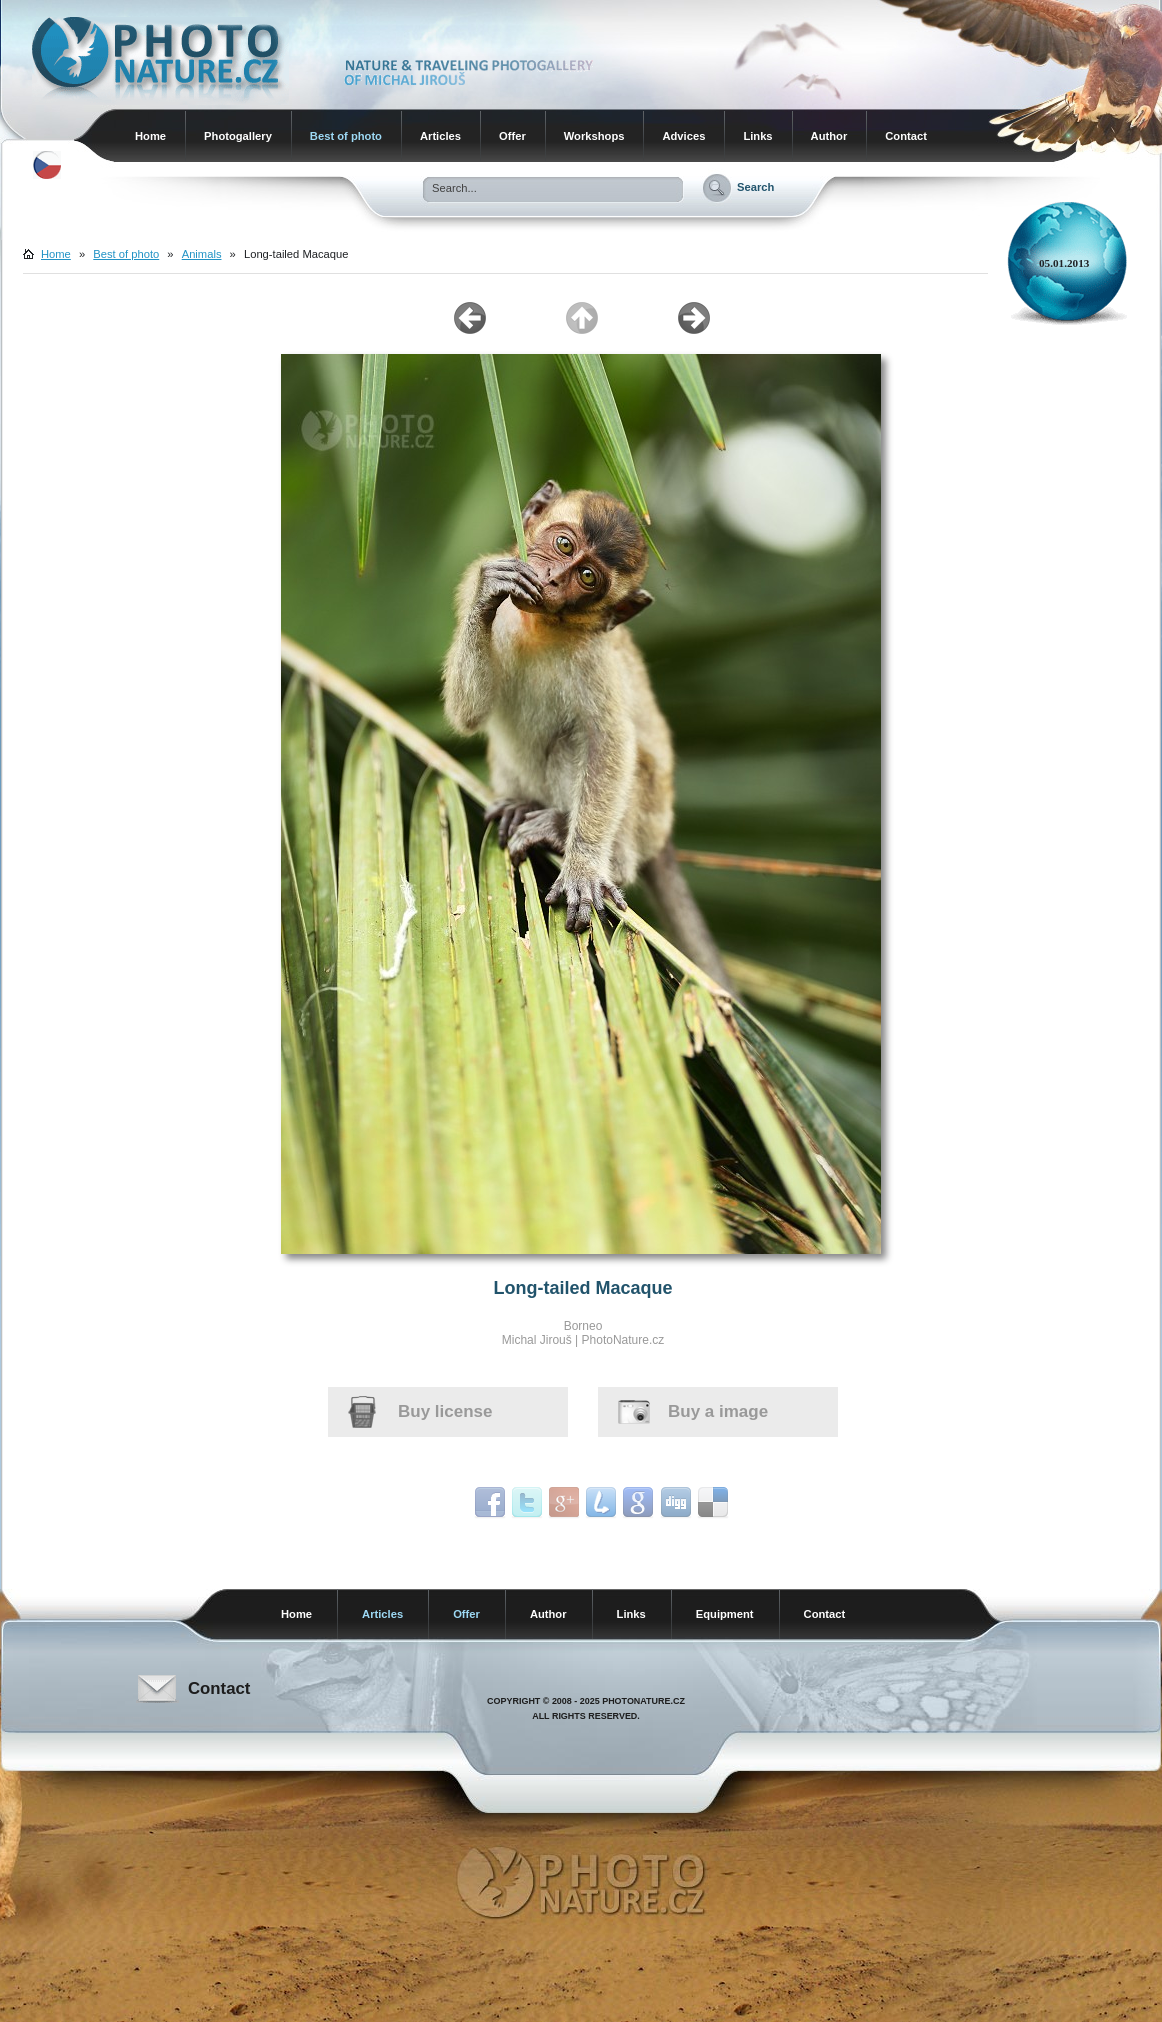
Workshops (594, 136)
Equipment (725, 1614)
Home (150, 136)
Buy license (445, 1411)
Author (829, 136)
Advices (683, 136)
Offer (512, 136)
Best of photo (346, 136)
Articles (440, 136)
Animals (202, 254)
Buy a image (718, 1411)
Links (757, 136)
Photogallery (238, 136)
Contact (906, 136)
